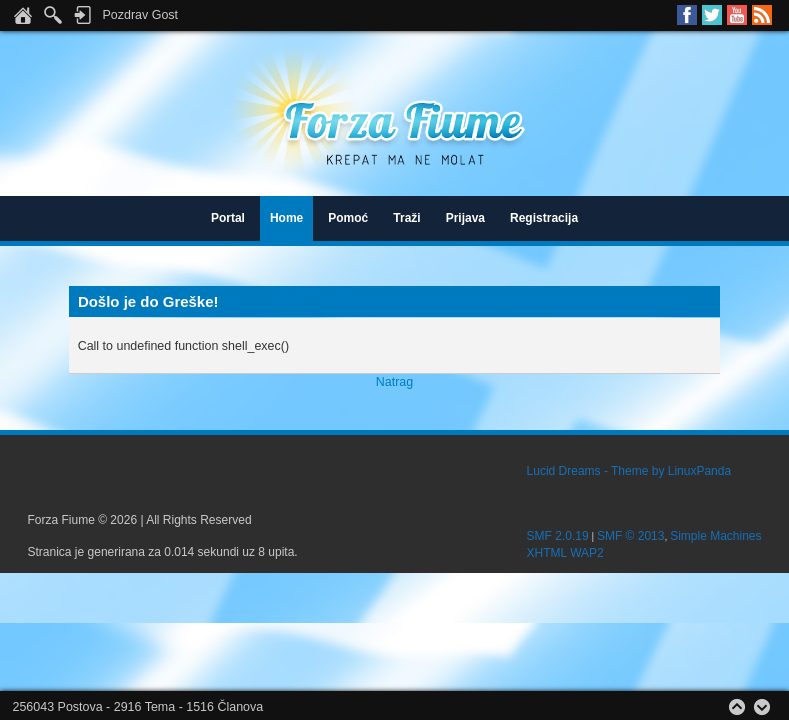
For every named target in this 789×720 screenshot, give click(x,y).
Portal (228, 218)
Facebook (687, 15)
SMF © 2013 (631, 536)
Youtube (737, 15)
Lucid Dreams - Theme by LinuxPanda (629, 471)
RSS (762, 15)
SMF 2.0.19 (558, 536)
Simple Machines (715, 536)
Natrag (394, 382)
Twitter (712, 15)
